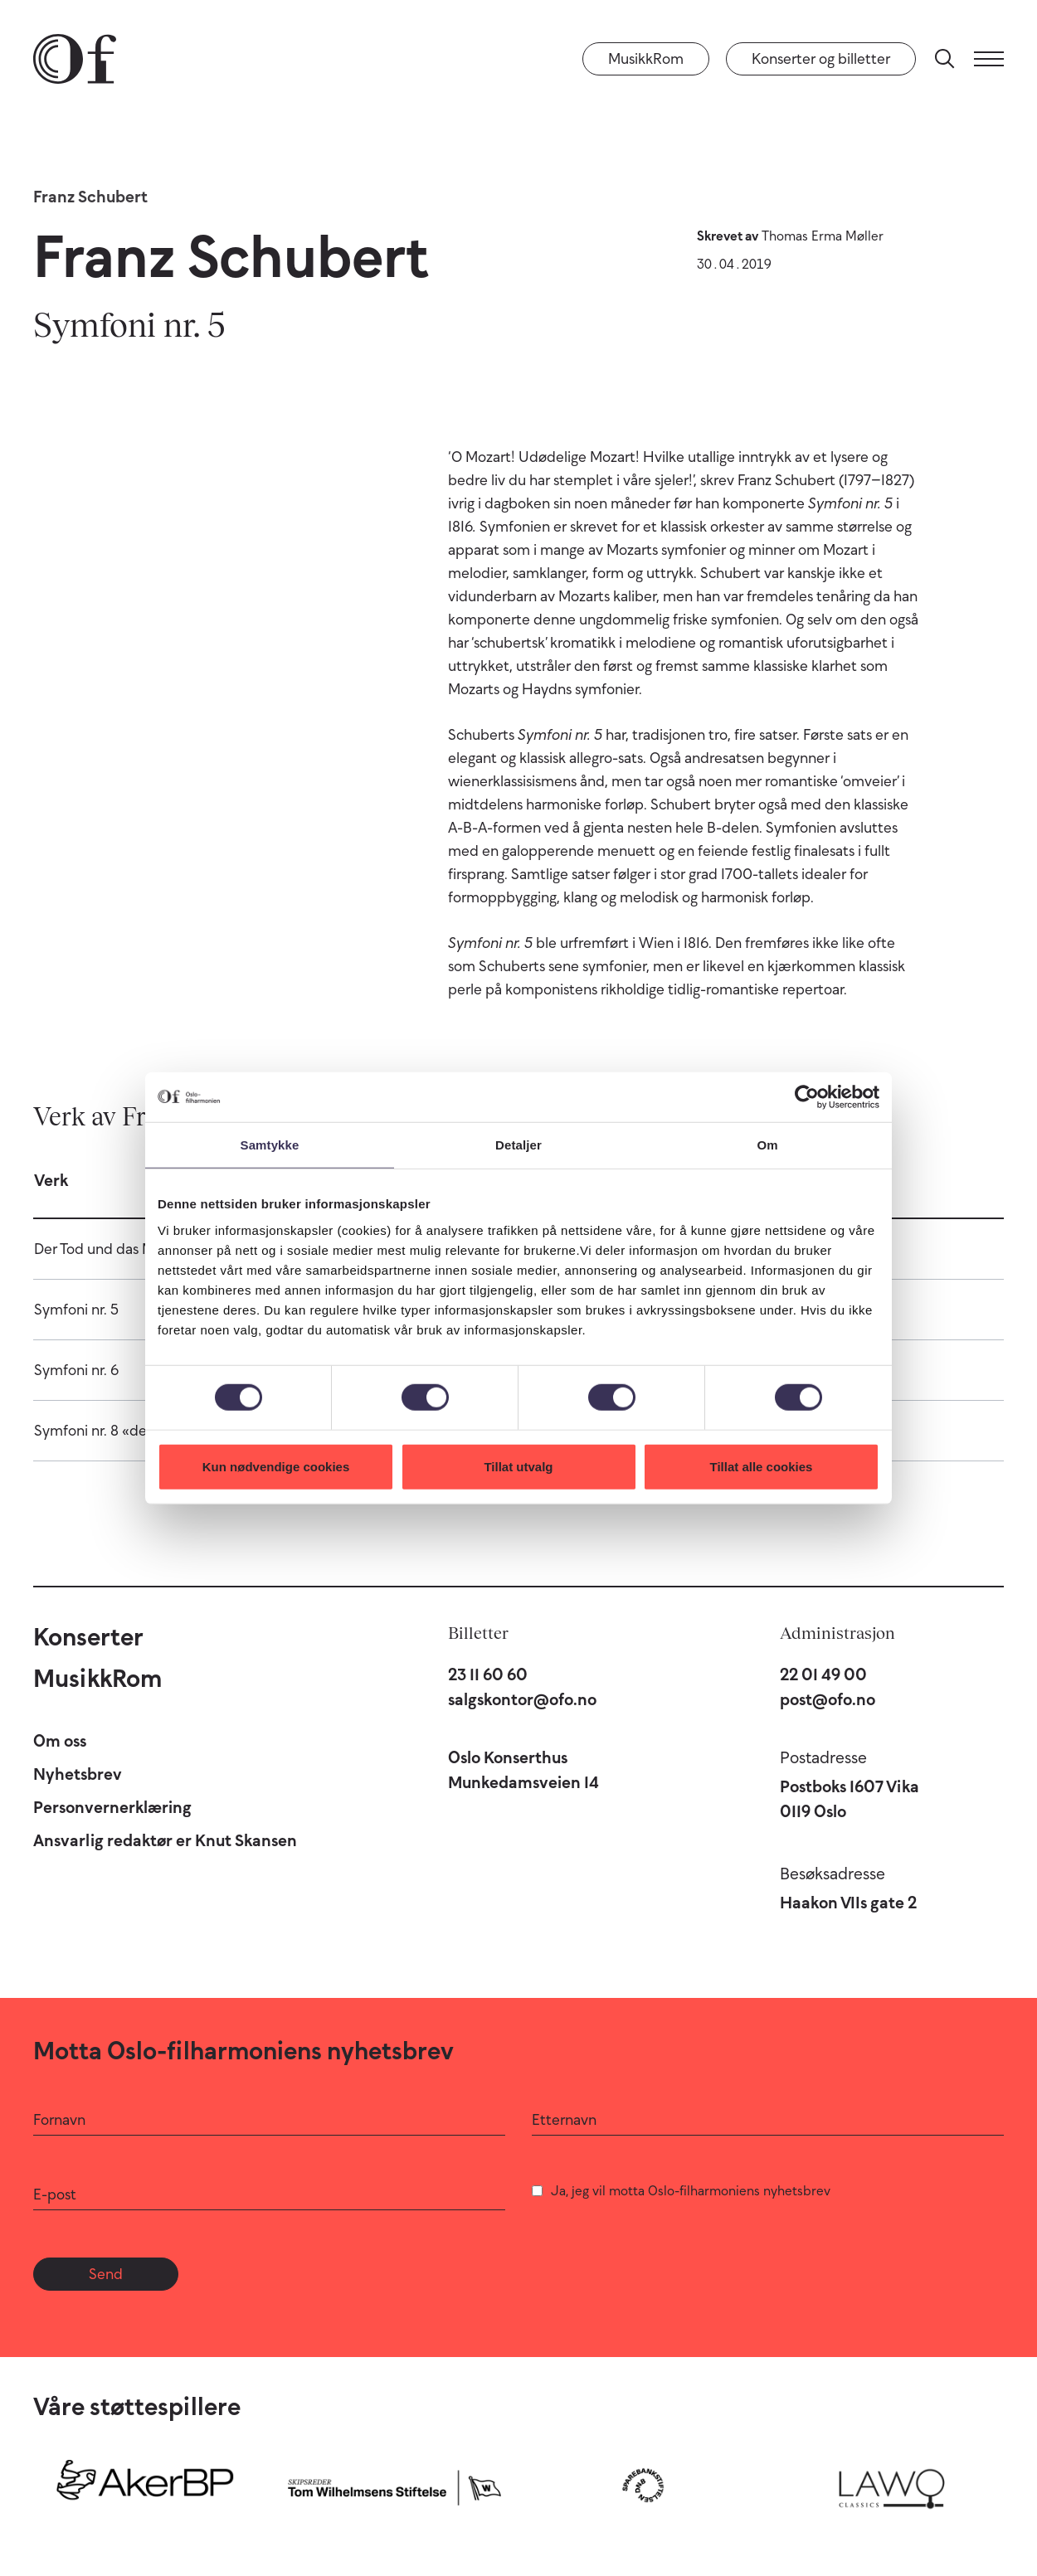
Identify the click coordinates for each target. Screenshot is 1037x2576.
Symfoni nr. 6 (76, 1370)
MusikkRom (646, 59)
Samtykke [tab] (270, 1145)
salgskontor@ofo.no (522, 1699)
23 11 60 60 (488, 1674)
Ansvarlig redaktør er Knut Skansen (165, 1840)
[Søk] (944, 58)
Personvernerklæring (112, 1807)
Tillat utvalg (518, 1466)
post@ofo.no (827, 1699)
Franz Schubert (90, 196)
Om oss (59, 1741)
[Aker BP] (145, 2485)
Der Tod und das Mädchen (118, 1249)
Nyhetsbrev (77, 1774)
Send (106, 2274)
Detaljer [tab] (518, 1145)
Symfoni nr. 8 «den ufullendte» (134, 1430)
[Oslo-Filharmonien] (74, 59)
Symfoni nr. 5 (76, 1309)
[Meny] (989, 58)
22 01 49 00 (823, 1674)
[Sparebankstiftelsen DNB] (643, 2485)
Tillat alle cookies (761, 1466)
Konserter (88, 1636)
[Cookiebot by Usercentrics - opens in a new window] (806, 1097)
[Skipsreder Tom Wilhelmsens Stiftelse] (394, 2485)
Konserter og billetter (821, 59)
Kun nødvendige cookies (276, 1466)
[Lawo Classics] (892, 2485)
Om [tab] (767, 1145)
